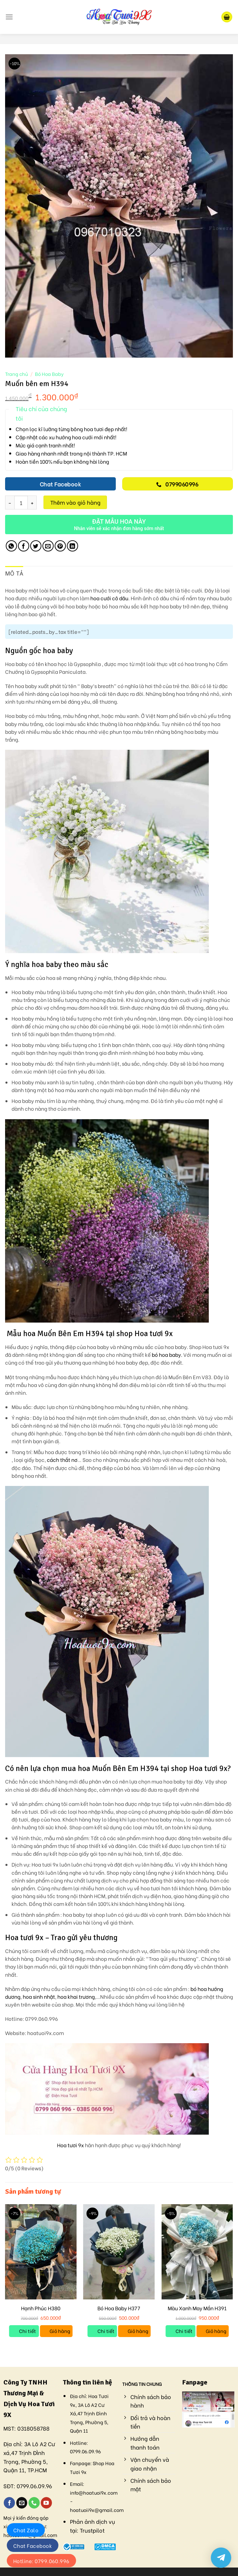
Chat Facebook (32, 2545)
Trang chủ (16, 373)
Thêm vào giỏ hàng (75, 502)
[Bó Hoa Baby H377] (119, 2251)
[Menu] (9, 16)
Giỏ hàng (60, 2330)
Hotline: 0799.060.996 (41, 2560)
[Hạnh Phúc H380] (41, 2251)
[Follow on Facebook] (9, 2503)
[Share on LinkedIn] (72, 545)
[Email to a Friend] (48, 545)
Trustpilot (92, 2530)
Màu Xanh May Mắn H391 (197, 2308)
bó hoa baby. (167, 1354)
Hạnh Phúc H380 (40, 2308)
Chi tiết (27, 2330)
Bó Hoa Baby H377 (118, 2308)
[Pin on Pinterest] (60, 545)
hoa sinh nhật (39, 1996)
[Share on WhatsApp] (11, 545)
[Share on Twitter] (35, 545)
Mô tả (14, 573)
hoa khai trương (76, 1996)
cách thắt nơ (62, 1459)
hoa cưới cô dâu (109, 598)
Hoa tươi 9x (70, 2145)
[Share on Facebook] (23, 545)
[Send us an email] (22, 2503)
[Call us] (34, 2503)
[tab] (14, 574)
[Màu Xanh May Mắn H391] (197, 2251)
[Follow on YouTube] (46, 2503)
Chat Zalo (25, 2530)
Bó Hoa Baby (49, 373)
